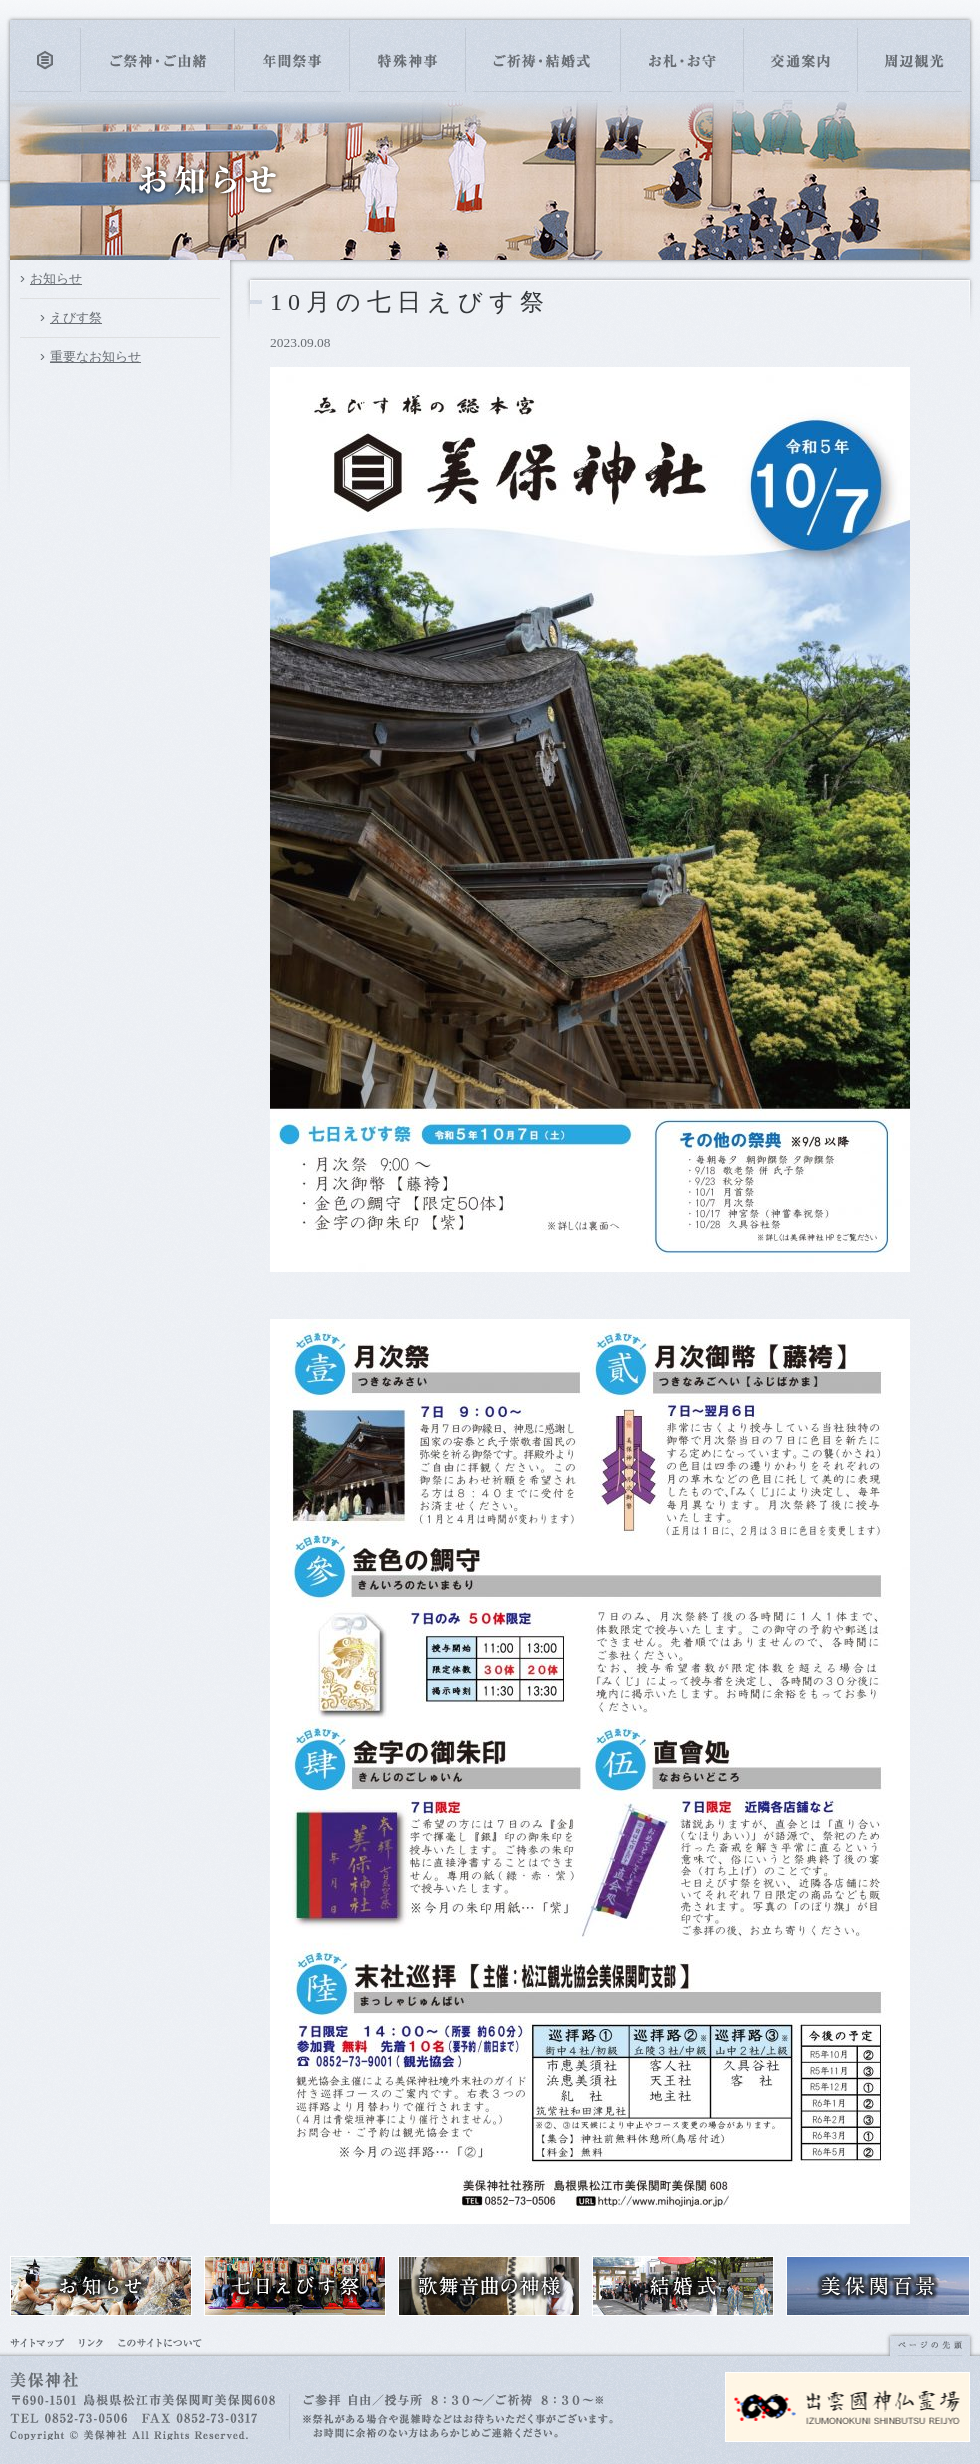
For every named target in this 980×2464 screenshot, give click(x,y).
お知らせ (56, 278)
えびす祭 (76, 317)
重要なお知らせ (95, 356)
